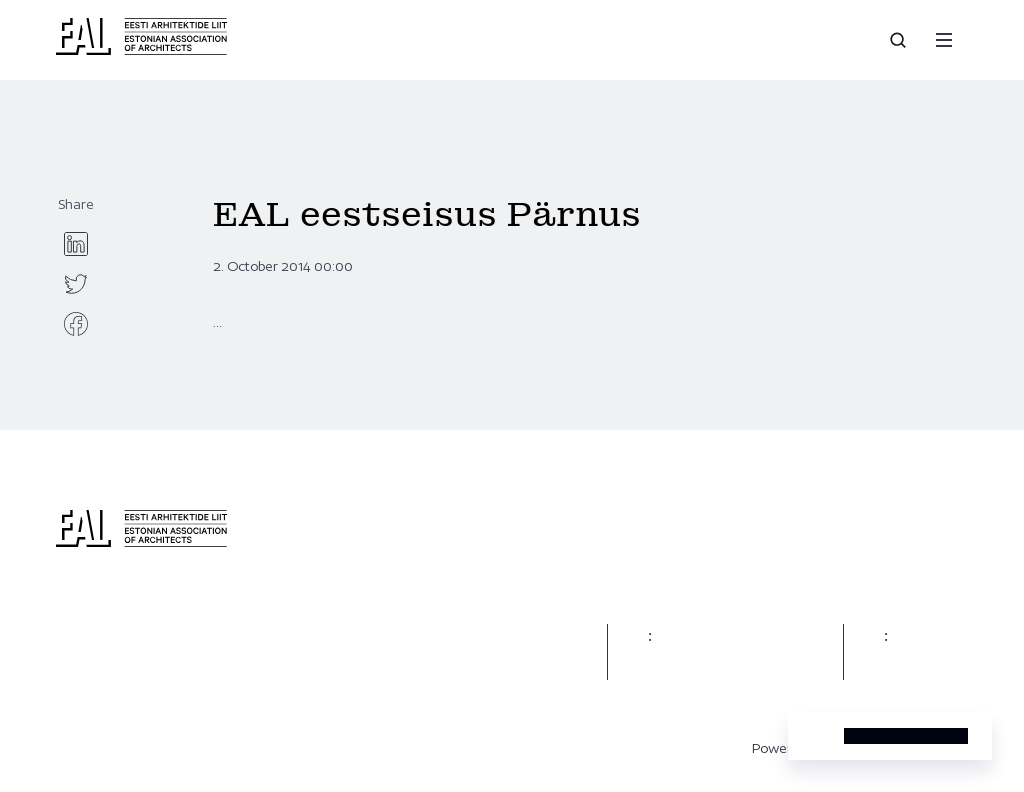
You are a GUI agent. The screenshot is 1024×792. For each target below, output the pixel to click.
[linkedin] (76, 244)
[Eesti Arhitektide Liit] (141, 50)
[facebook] (76, 324)
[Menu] (944, 40)
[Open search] (900, 40)
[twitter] (76, 284)
